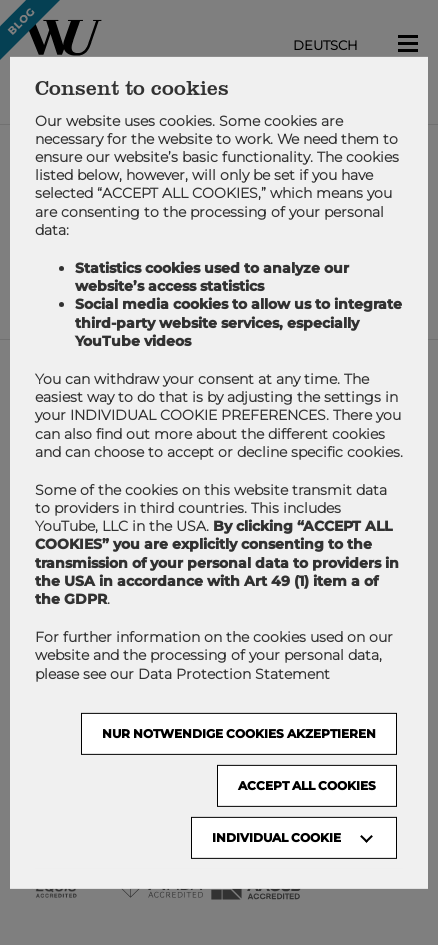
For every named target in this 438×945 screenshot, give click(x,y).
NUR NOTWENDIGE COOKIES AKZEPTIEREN (239, 733)
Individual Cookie (276, 837)
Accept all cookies (307, 785)
